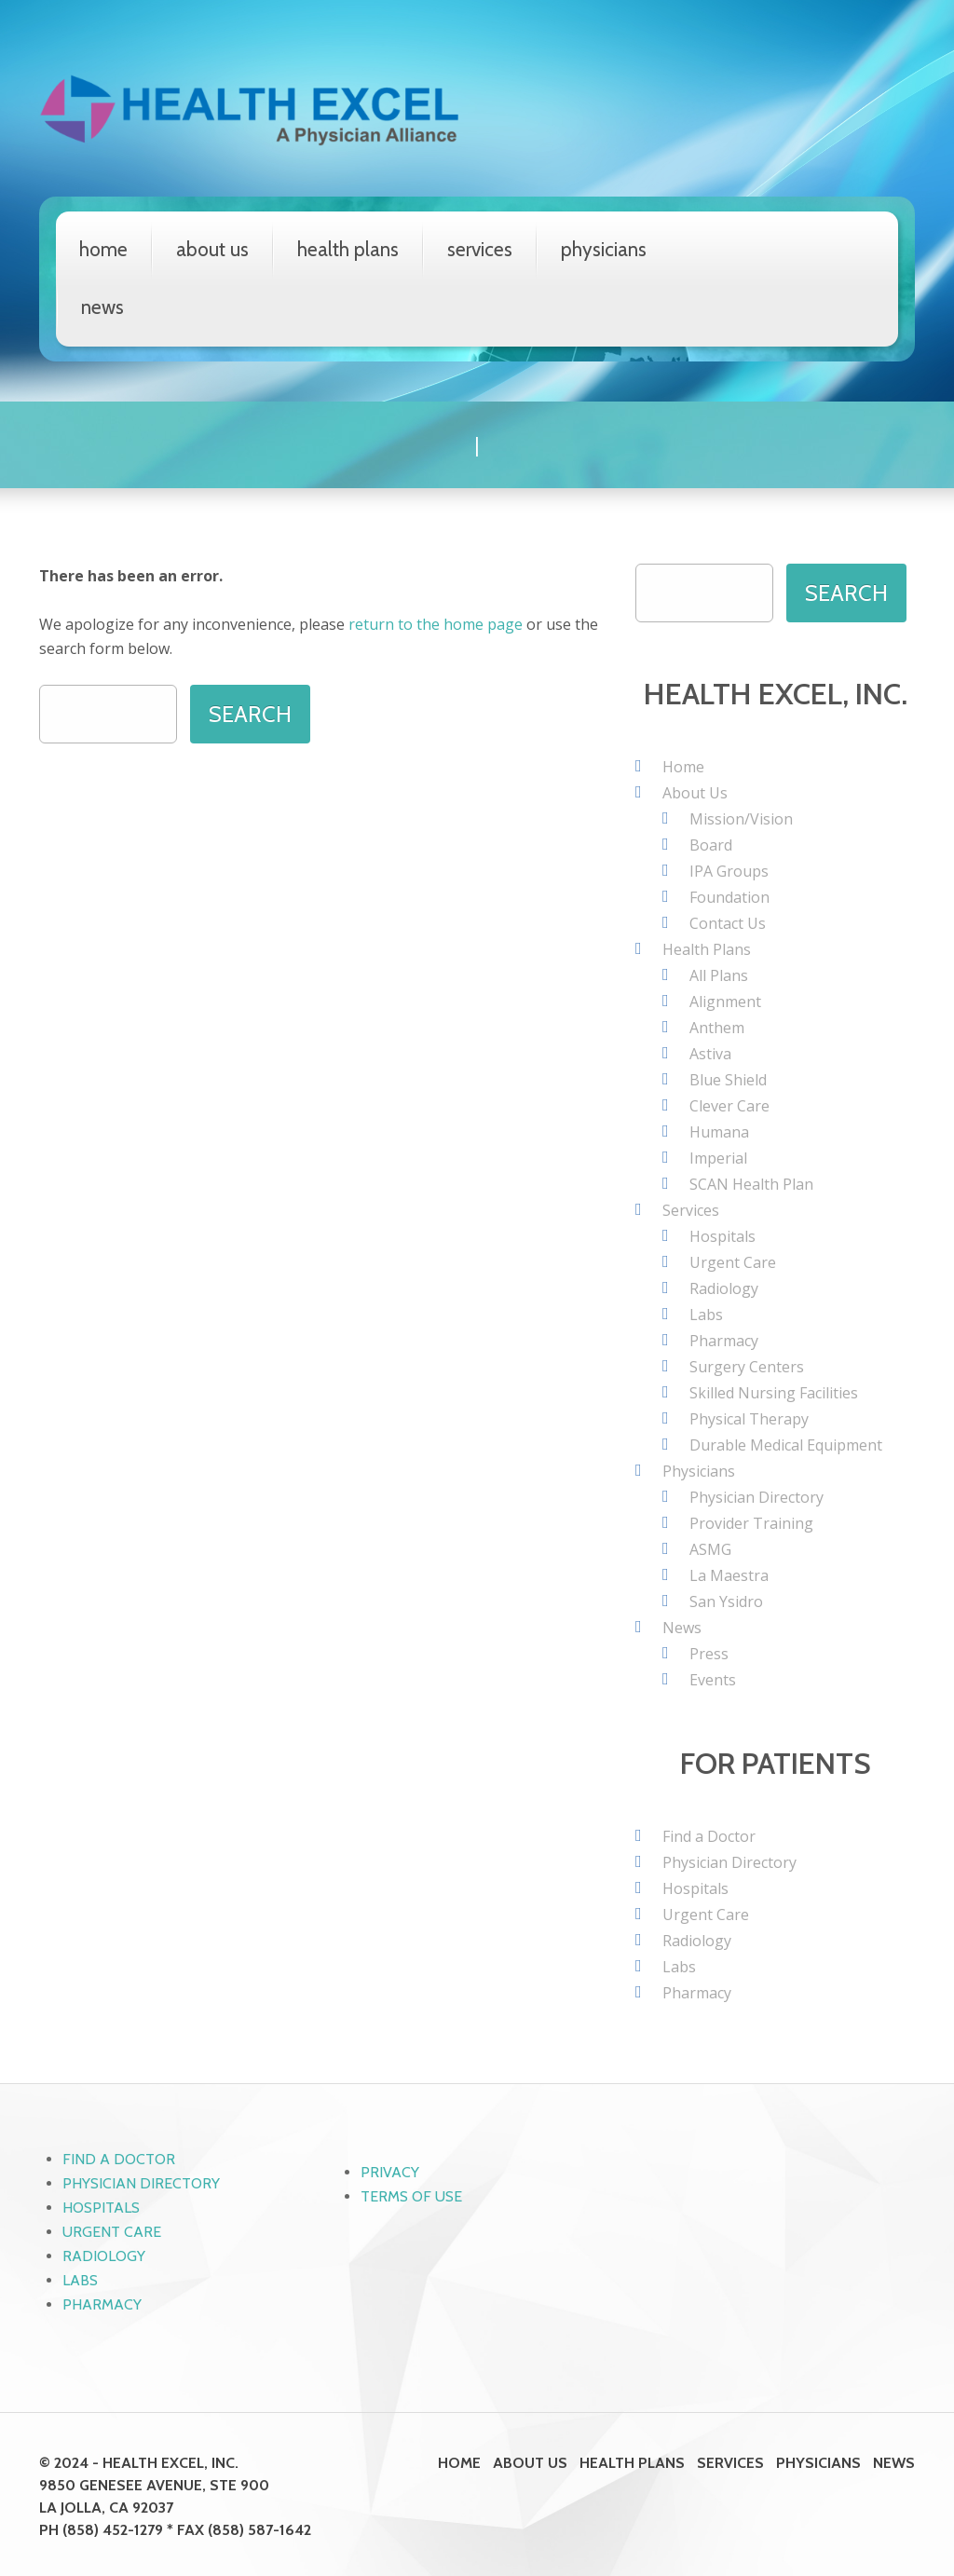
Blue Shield (728, 1079)
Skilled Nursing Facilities (773, 1392)
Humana (719, 1131)
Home (103, 249)
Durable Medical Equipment (785, 1444)
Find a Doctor (709, 1835)
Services (479, 249)
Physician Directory (756, 1496)
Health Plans (348, 249)
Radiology (723, 1287)
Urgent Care (732, 1261)
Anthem (716, 1026)
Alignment (725, 1000)
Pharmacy (723, 1339)
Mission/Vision (741, 818)
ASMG (710, 1548)
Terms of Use (411, 2195)
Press (709, 1652)
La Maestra (729, 1574)
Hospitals (722, 1235)
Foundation (729, 896)
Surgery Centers (746, 1366)
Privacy (390, 2171)
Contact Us (727, 922)
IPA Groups (729, 870)
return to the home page (435, 623)
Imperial (718, 1157)
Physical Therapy (749, 1418)
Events (712, 1679)
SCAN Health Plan (751, 1183)
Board (710, 844)
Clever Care (729, 1105)
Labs (706, 1313)
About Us (212, 249)
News (102, 307)
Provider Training (751, 1522)
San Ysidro (726, 1600)
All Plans (718, 974)
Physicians (604, 249)
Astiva (710, 1053)
